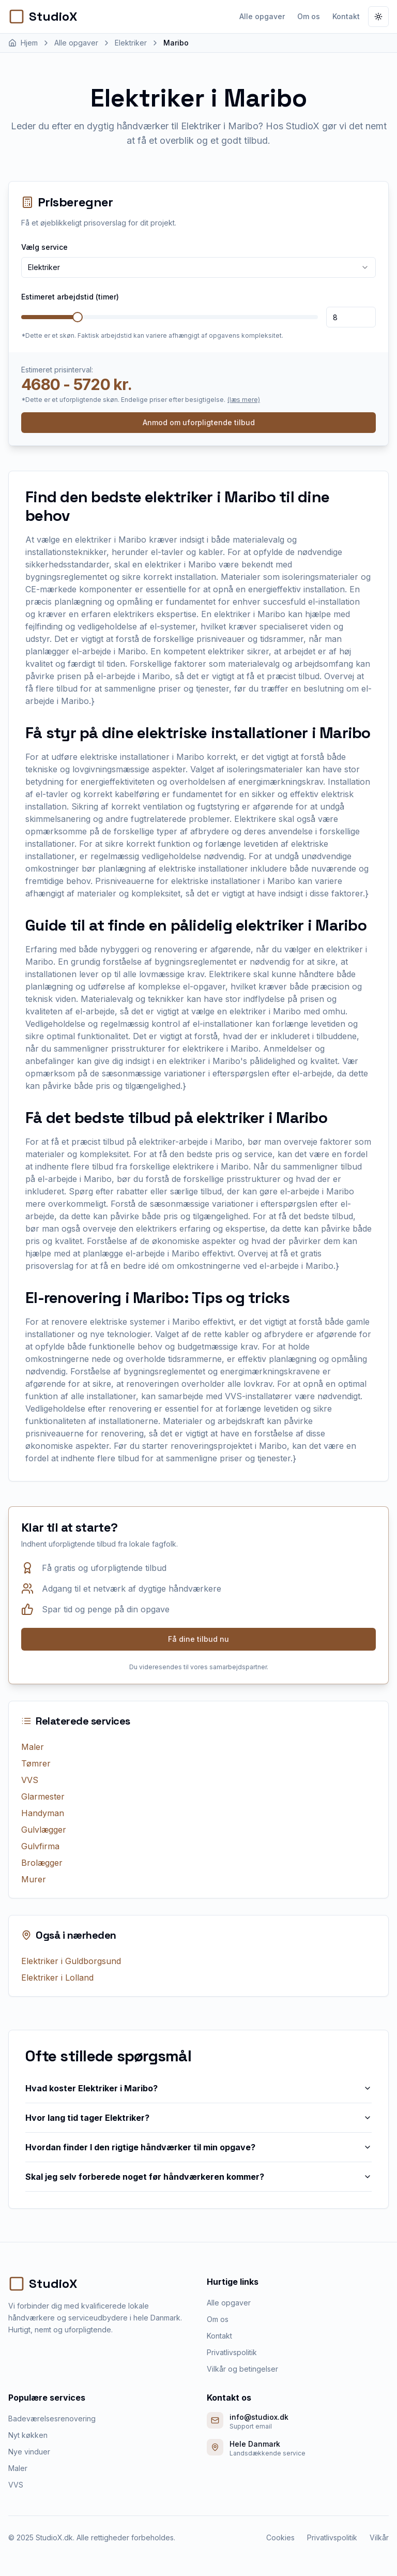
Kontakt (346, 16)
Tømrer (36, 1763)
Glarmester (43, 1796)
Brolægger (42, 1863)
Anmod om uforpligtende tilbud (199, 422)
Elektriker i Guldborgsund (71, 1961)
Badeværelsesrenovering (52, 2418)
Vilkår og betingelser (242, 2368)
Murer (33, 1879)
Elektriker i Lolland (57, 1977)
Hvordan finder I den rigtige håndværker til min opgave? (198, 2147)
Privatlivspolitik (232, 2352)
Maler (32, 1747)
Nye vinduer (29, 2451)
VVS (29, 1780)
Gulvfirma (40, 1846)
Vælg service (44, 247)
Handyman (42, 1813)
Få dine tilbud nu (198, 1639)
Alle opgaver (262, 16)
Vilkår (379, 2537)
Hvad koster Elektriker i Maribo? (198, 2088)
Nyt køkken (28, 2435)
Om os (308, 16)
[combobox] (198, 267)
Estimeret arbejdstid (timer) (70, 296)
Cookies (280, 2537)
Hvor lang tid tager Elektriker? (198, 2118)
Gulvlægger (43, 1829)
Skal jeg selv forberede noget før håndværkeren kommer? (198, 2176)
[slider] (77, 317)
